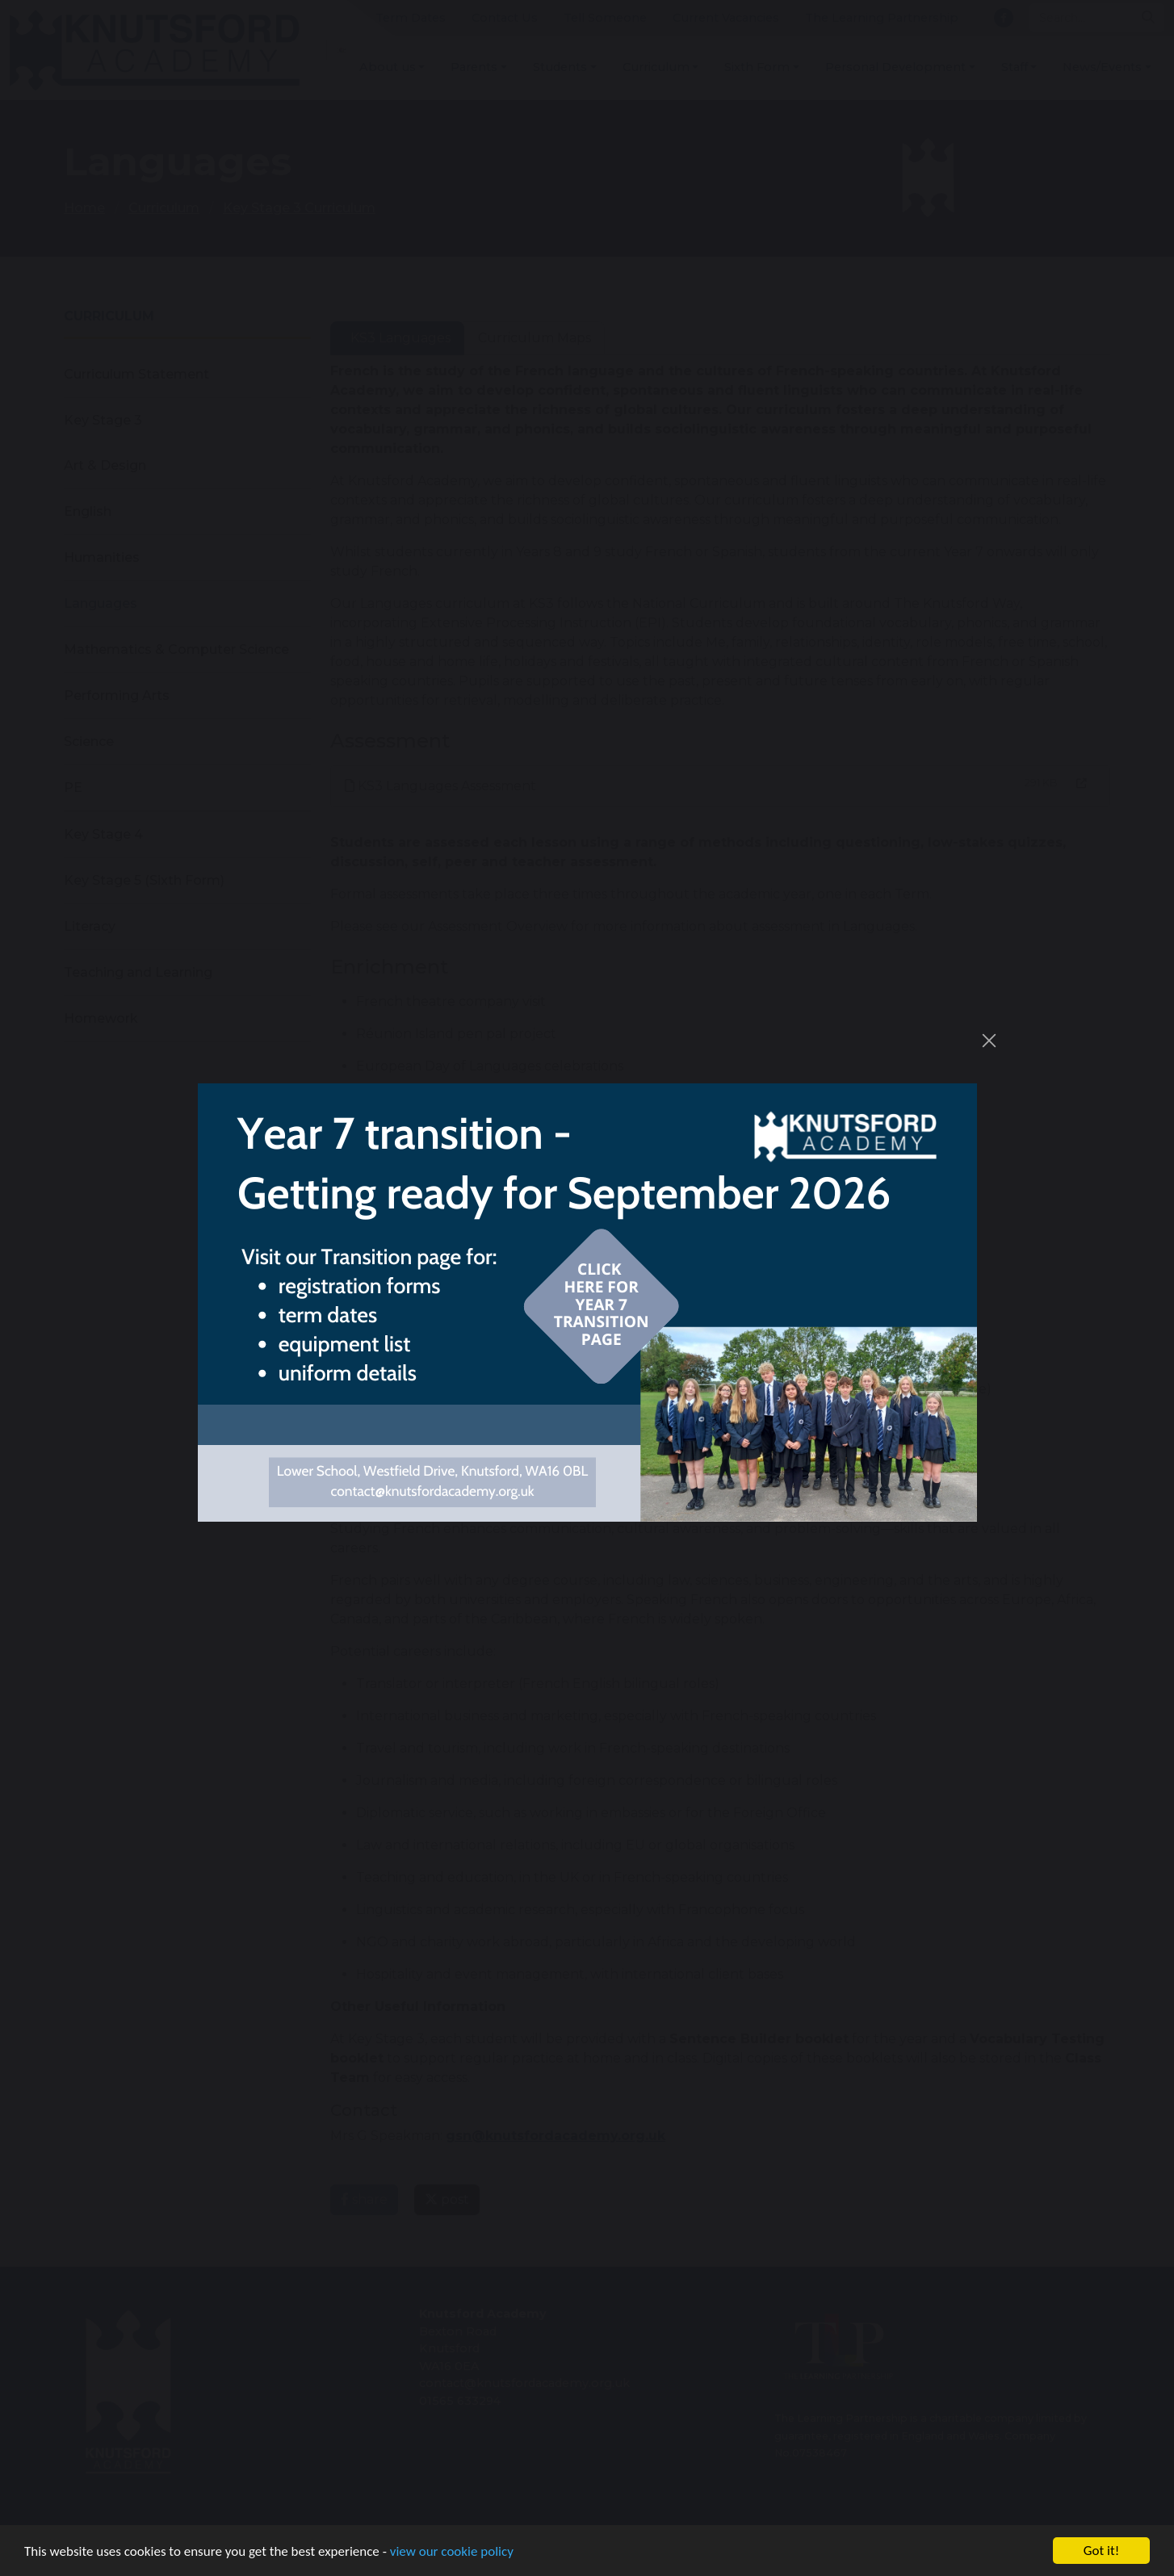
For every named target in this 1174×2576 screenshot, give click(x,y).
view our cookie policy (452, 2553)
